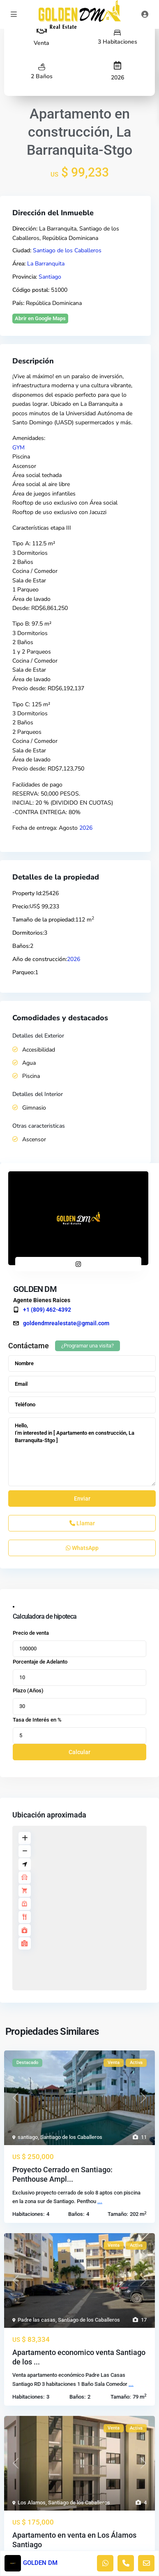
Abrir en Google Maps (40, 318)
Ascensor (24, 466)
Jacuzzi (98, 512)
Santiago (50, 277)
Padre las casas (36, 2320)
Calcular (79, 1752)
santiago (28, 2137)
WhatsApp (82, 1548)
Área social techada (37, 475)
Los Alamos (32, 2502)
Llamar (82, 1523)
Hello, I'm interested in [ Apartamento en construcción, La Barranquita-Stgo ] (82, 1452)
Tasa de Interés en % (37, 1720)
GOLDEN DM (35, 1289)
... (99, 2201)
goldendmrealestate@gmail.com (66, 1323)
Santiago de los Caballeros (67, 250)
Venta (41, 43)
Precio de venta (31, 1633)
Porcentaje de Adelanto (40, 1662)
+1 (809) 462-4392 (47, 1309)
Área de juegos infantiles (44, 494)
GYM (18, 447)
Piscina (21, 457)
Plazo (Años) (28, 1690)
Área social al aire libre (41, 484)
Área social (104, 503)
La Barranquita (46, 264)
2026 (117, 77)
